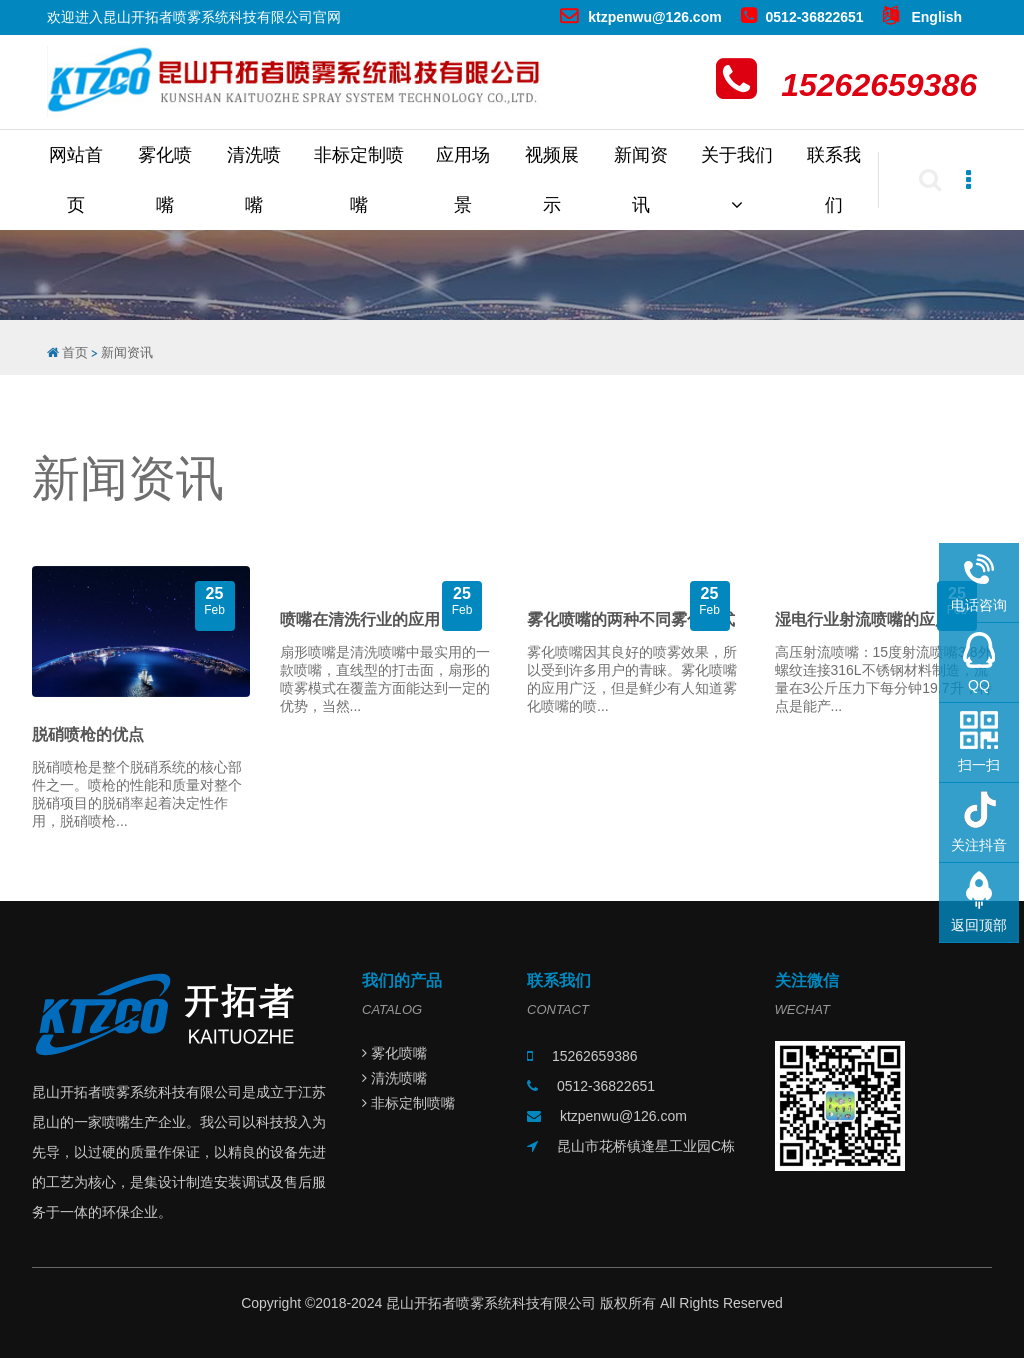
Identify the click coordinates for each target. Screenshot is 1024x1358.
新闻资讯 (641, 180)
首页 (75, 352)
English (922, 17)
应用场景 (463, 180)
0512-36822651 (802, 17)
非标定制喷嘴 (359, 180)
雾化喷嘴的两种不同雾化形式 (631, 619)
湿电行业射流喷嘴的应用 (863, 619)
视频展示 (552, 180)
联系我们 (834, 180)
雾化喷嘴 (165, 180)
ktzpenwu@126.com (640, 17)
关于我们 (737, 179)
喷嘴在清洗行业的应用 (360, 619)
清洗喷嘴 (254, 180)
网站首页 (76, 180)
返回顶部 (979, 925)
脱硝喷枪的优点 (88, 734)
